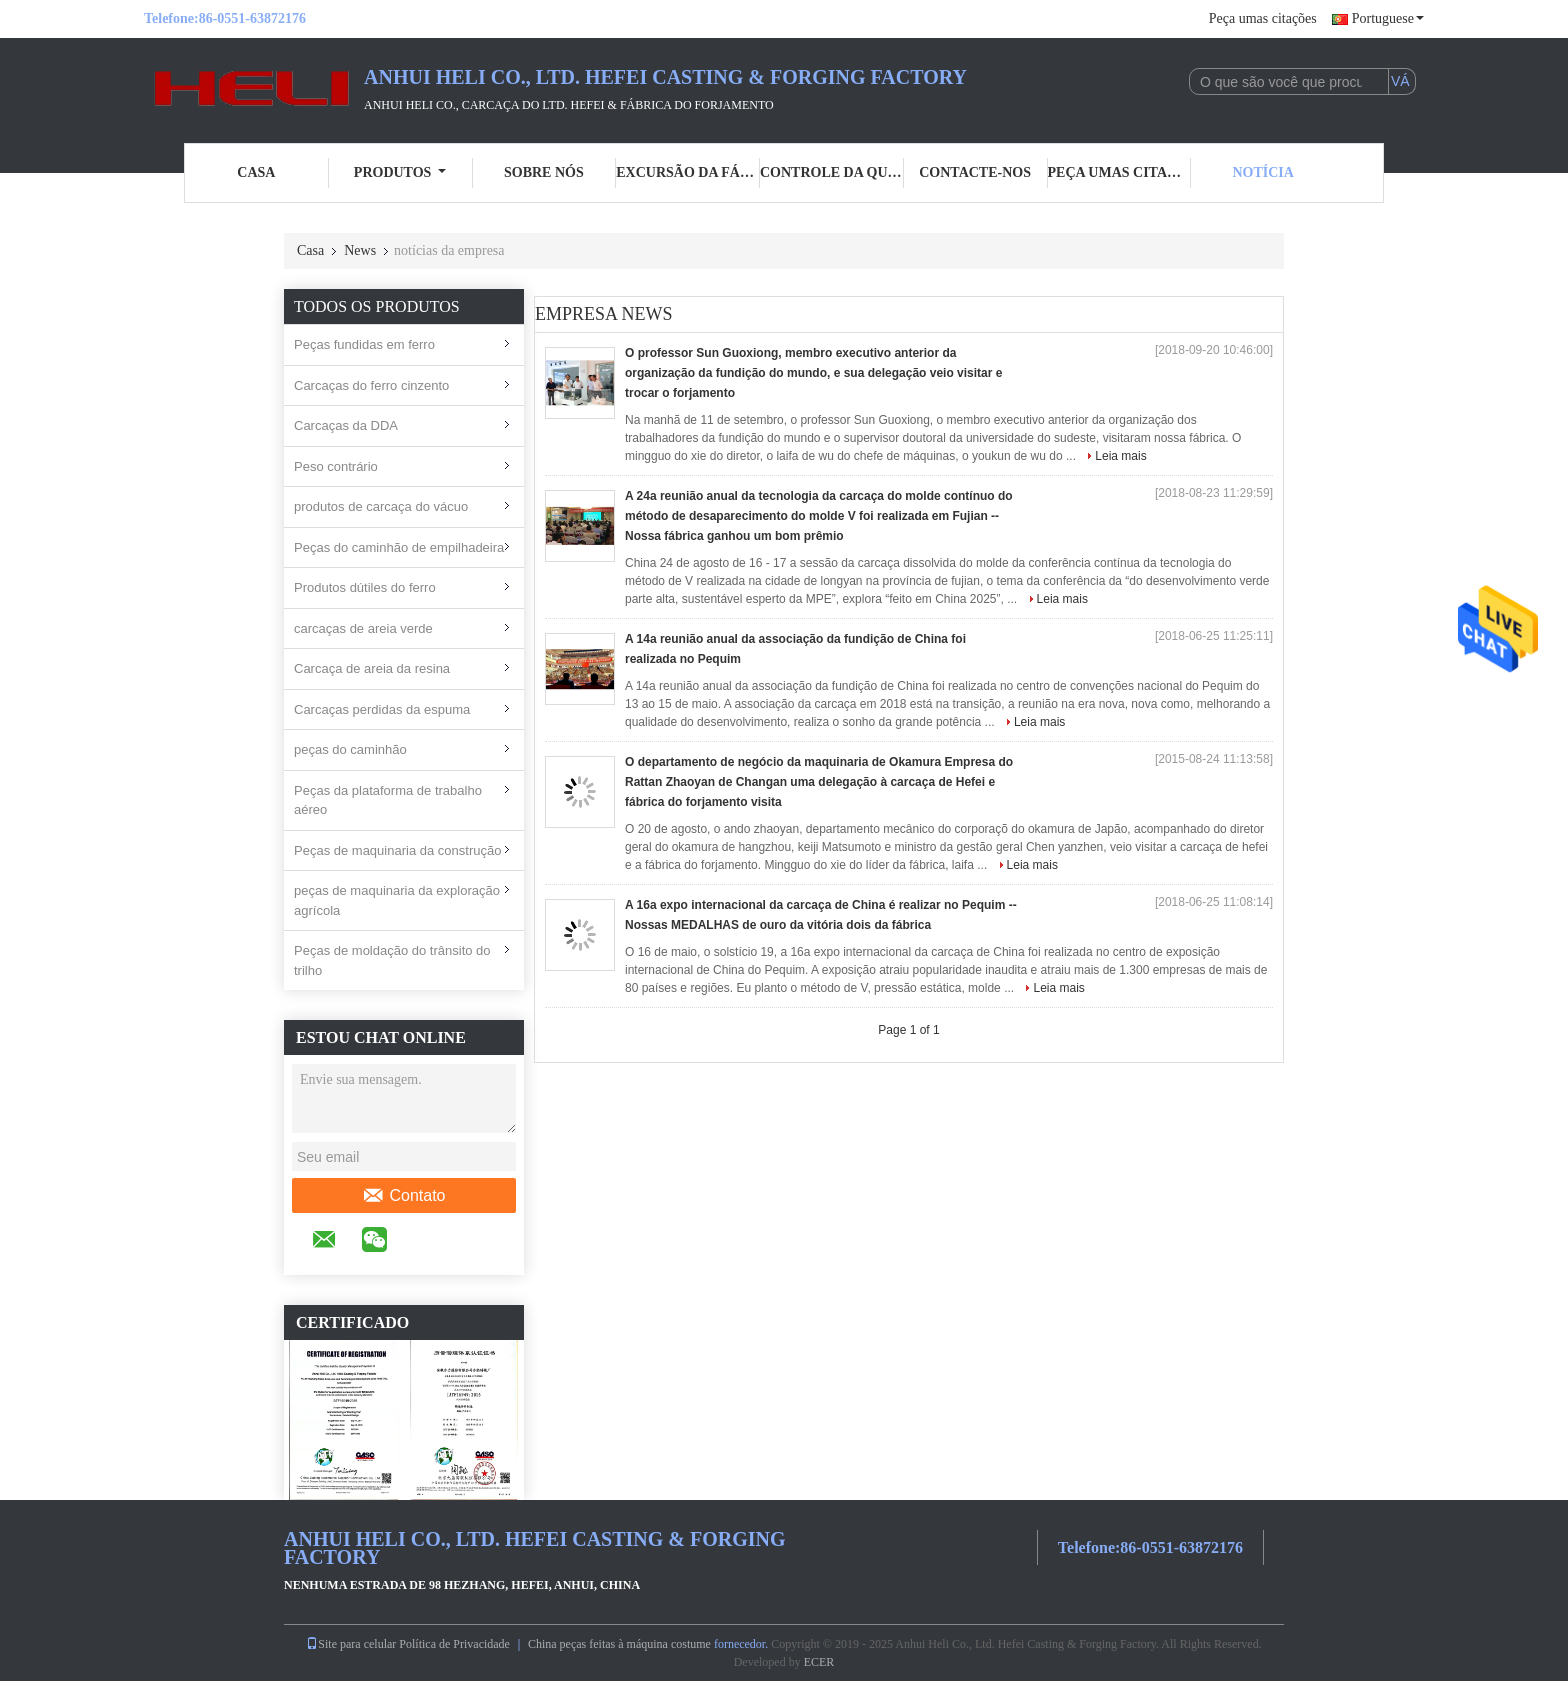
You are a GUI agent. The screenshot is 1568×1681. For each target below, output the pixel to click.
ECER (819, 1662)
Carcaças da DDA (346, 425)
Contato (403, 1196)
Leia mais (1120, 456)
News (360, 250)
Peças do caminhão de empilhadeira (399, 547)
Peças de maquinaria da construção (397, 850)
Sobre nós (544, 172)
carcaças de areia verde (363, 628)
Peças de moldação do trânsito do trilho (392, 960)
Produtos (400, 172)
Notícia (1262, 172)
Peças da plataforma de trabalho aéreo (388, 800)
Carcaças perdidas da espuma (382, 709)
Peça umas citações (1263, 18)
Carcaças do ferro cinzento (371, 385)
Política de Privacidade (454, 1644)
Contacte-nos (975, 172)
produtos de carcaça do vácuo (381, 506)
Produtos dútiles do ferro (365, 587)
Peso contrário (336, 466)
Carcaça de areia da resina (372, 668)
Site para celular (351, 1644)
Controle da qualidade (832, 172)
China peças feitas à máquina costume (619, 1644)
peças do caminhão (350, 749)
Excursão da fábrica (688, 172)
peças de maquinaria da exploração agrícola (397, 900)
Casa (256, 172)
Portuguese (1388, 18)
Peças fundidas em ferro (364, 344)
